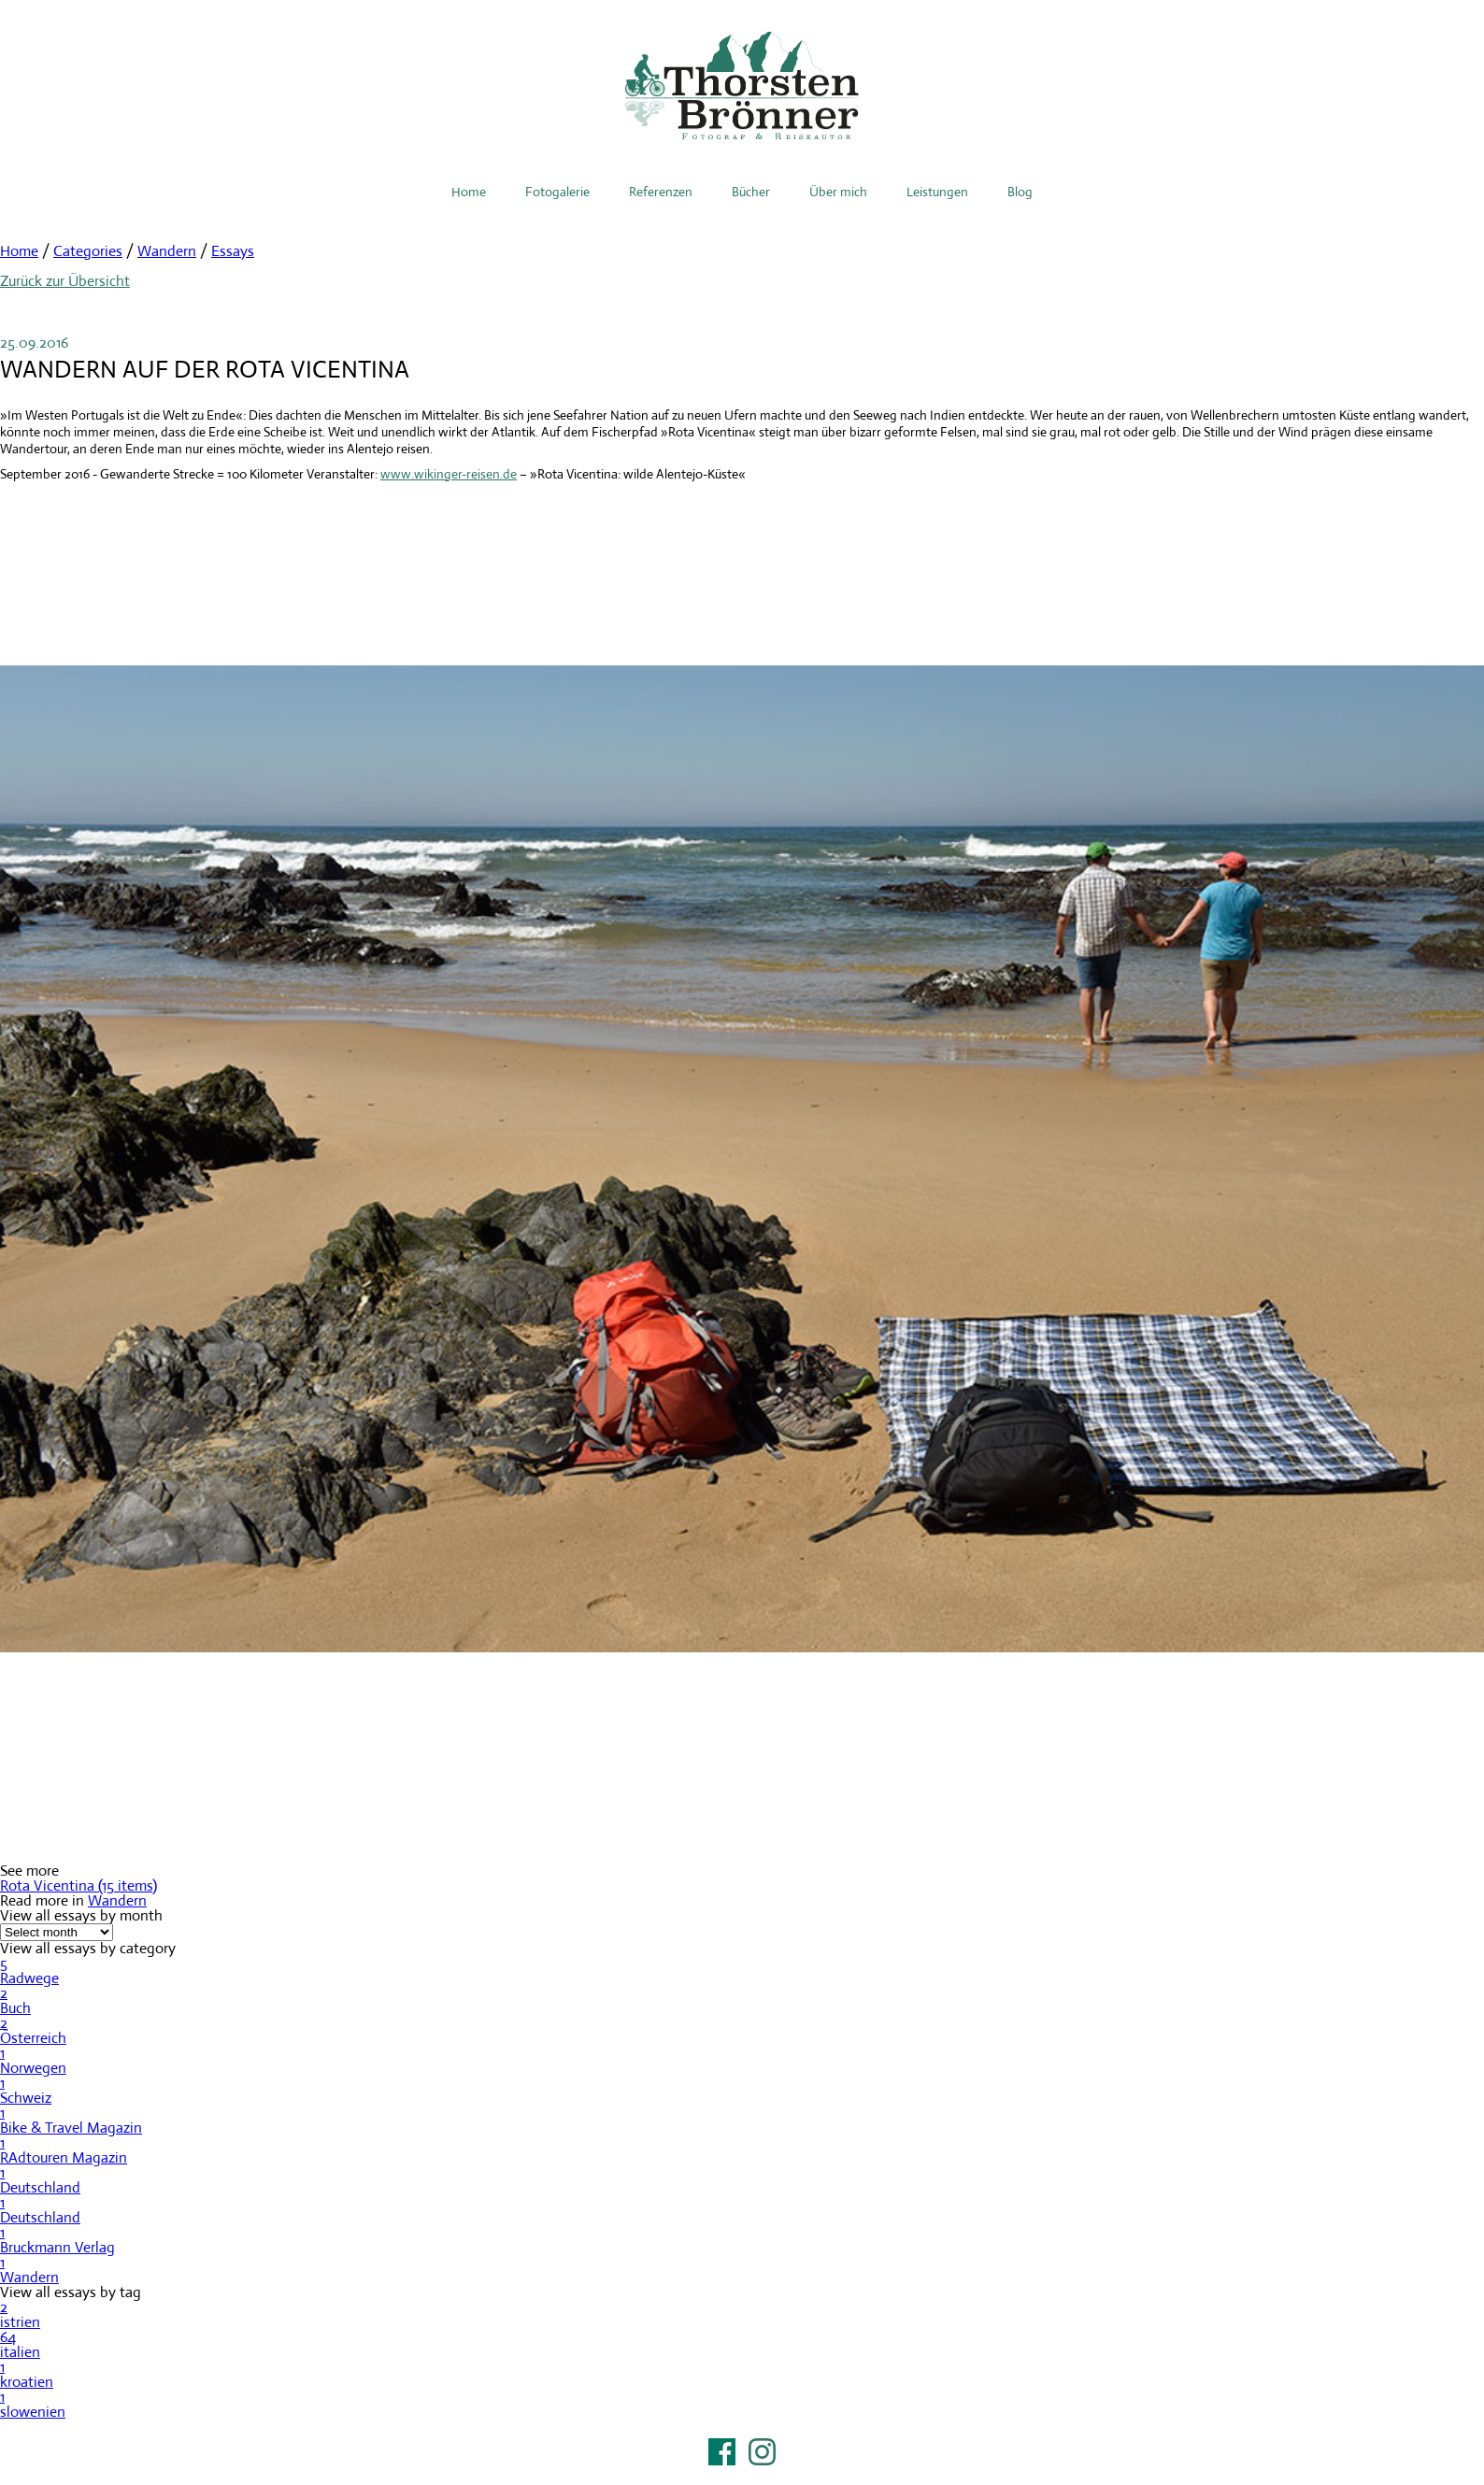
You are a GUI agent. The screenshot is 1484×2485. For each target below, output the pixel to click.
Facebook (721, 2451)
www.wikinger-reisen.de (448, 473)
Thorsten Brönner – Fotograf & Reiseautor (742, 85)
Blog (1020, 191)
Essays (232, 251)
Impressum (742, 2475)
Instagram (762, 2451)
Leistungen (937, 191)
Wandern (166, 251)
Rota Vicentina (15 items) (78, 1885)
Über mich (838, 191)
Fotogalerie (557, 191)
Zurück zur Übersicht (65, 281)
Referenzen (660, 191)
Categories (87, 251)
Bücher (751, 191)
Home (468, 191)
